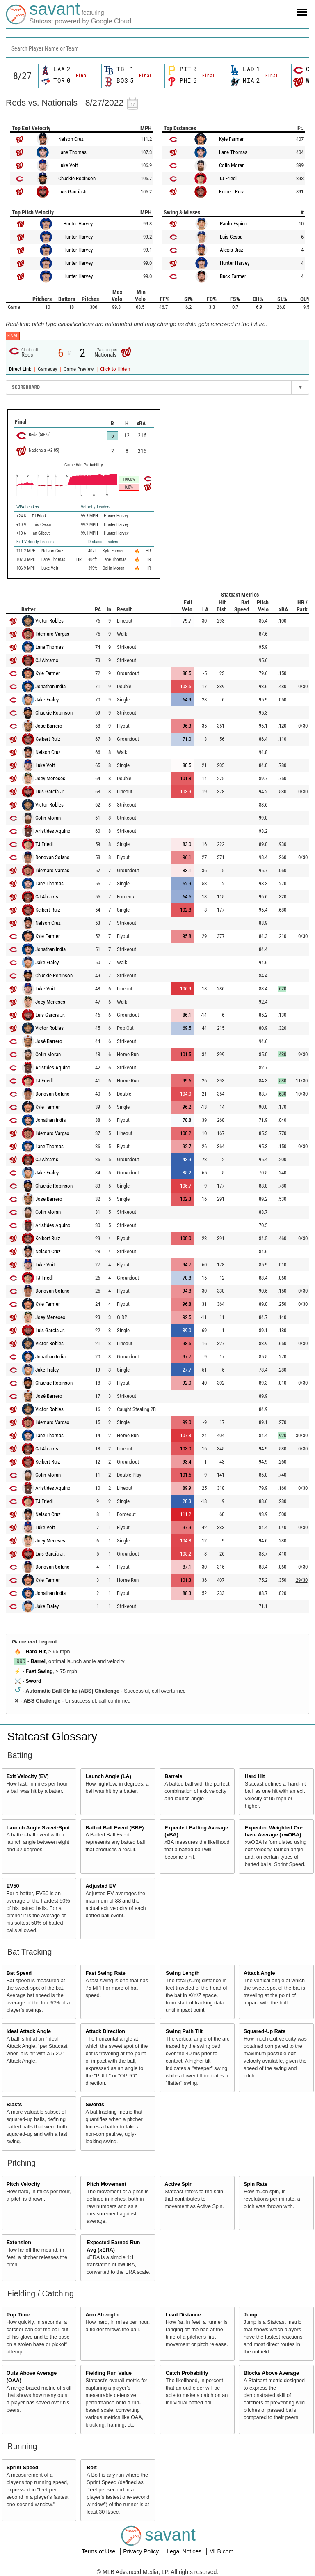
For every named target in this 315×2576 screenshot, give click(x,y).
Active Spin (178, 2184)
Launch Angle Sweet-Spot (38, 1828)
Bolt (91, 2467)
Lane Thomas (72, 152)
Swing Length (183, 1973)
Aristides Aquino (53, 831)
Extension (19, 2242)
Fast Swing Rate (105, 1973)
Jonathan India (50, 686)
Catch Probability (187, 2373)
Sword (33, 1681)
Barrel (38, 1661)
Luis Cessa (231, 237)
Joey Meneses (50, 778)
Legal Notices (185, 2551)
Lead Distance (183, 2315)
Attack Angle (259, 1973)
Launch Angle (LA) (108, 1776)
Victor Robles (49, 621)
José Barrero (48, 726)
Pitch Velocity (23, 2184)
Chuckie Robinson (77, 178)
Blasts (14, 2104)
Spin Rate (255, 2184)
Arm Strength (101, 2315)
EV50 (13, 1886)
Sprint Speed (23, 2467)
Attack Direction (105, 2031)
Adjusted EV (100, 1886)
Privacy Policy (141, 2551)
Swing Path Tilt (184, 2031)
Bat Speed (19, 1973)
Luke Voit (68, 165)
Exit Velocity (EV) (28, 1776)
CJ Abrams (46, 660)
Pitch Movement (106, 2184)
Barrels (173, 1776)
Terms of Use (99, 2551)
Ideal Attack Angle (29, 2031)
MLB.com (221, 2551)
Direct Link (20, 369)
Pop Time (18, 2315)
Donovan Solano (52, 857)
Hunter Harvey (78, 224)
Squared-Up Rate (264, 2031)
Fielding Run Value (108, 2373)
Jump (251, 2315)
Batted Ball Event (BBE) (114, 1828)
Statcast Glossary (52, 1736)
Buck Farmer (233, 276)
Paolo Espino (233, 224)
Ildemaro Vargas (52, 634)
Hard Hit (35, 1652)
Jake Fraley (47, 699)
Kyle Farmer (231, 139)
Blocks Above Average (271, 2373)
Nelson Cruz (71, 139)
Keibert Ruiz (231, 191)
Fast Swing (38, 1671)
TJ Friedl (228, 178)
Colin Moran (231, 165)
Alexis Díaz (231, 250)
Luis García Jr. (73, 191)
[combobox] (157, 47)
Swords (94, 2104)
